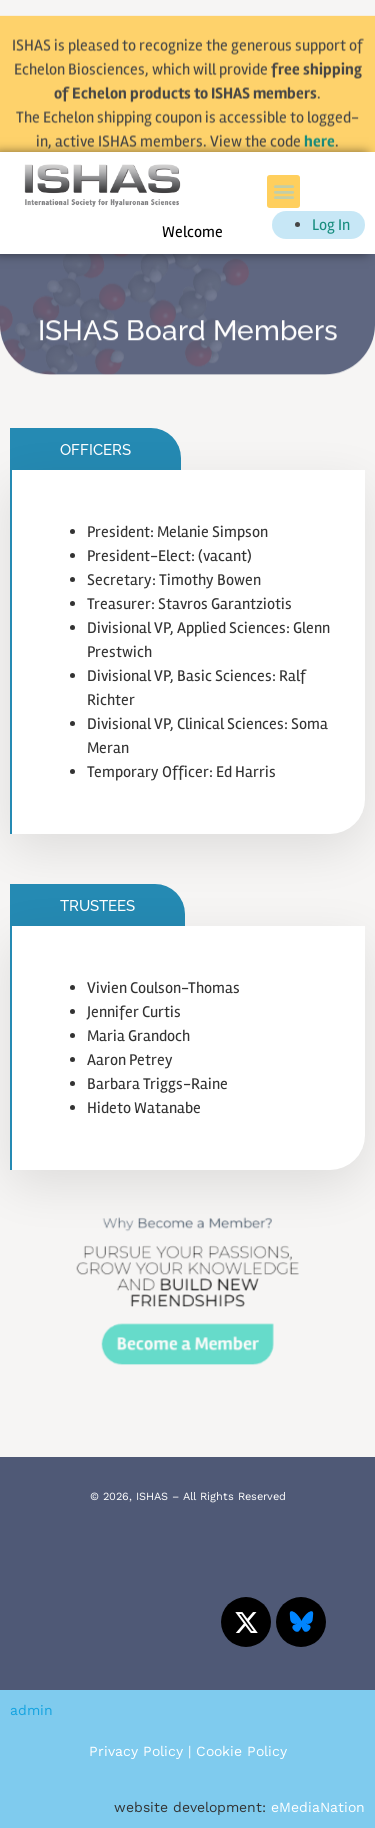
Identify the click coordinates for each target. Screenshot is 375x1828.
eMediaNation (318, 1807)
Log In (331, 225)
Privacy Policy (136, 1751)
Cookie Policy (241, 1751)
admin (31, 1710)
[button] (283, 191)
